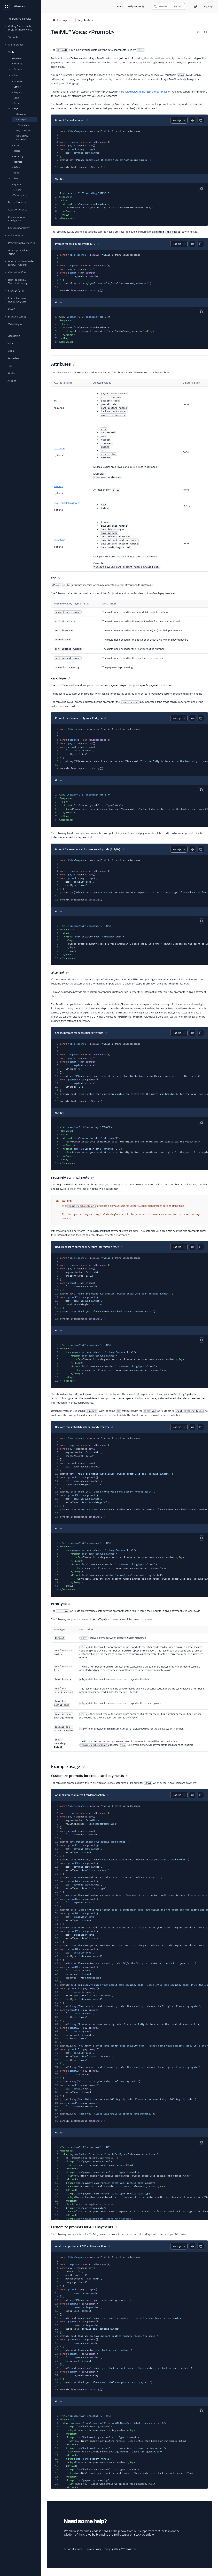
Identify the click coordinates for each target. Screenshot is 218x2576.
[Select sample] (178, 120)
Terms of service (73, 2549)
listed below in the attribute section (147, 91)
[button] (20, 28)
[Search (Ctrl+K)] (168, 6)
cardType (59, 448)
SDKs (120, 6)
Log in (194, 6)
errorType (59, 540)
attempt (58, 486)
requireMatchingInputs (67, 503)
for (55, 401)
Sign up (208, 6)
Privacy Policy (93, 2549)
